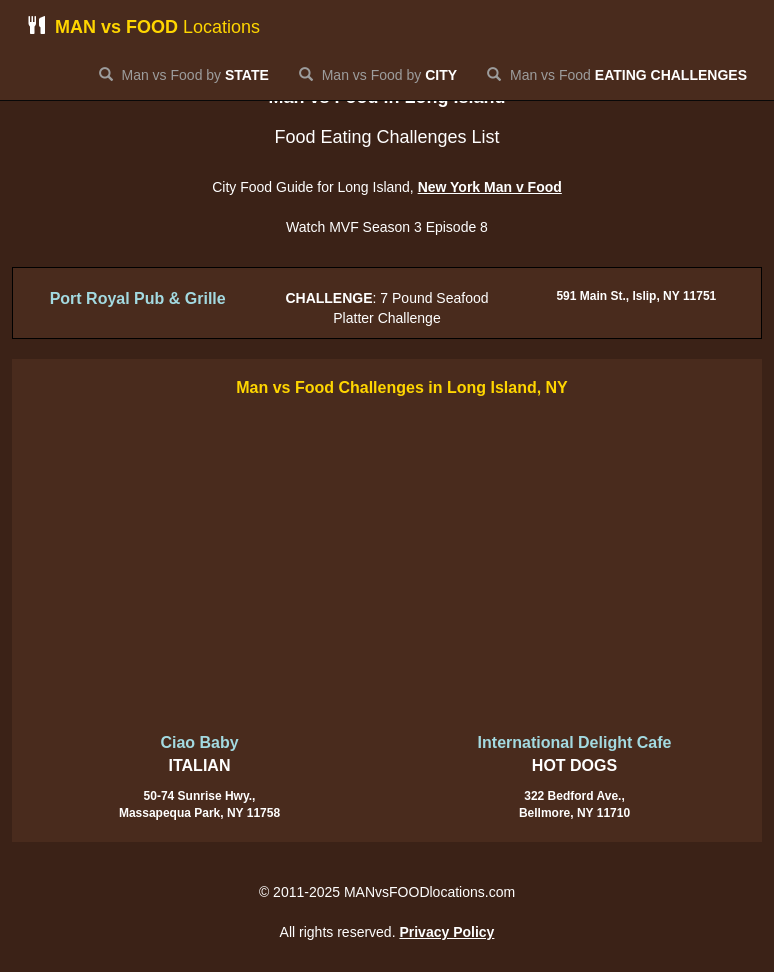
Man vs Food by (184, 75)
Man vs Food (617, 75)
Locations (143, 26)
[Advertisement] (387, 567)
